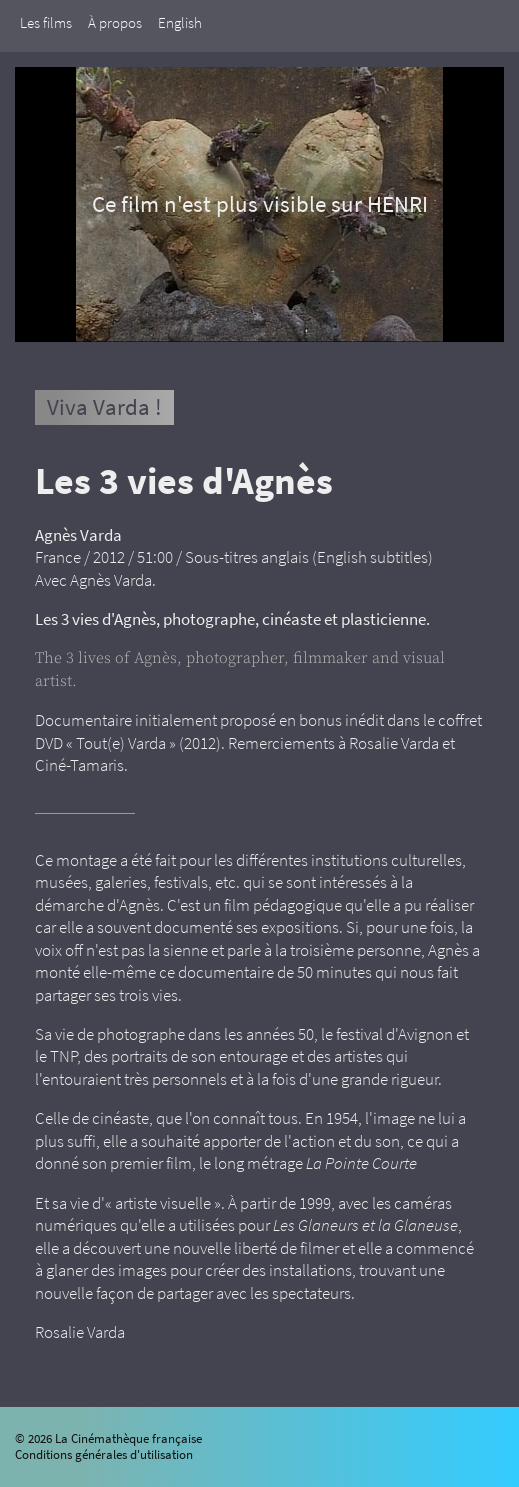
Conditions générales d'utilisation (104, 1454)
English (180, 22)
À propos (115, 22)
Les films (46, 22)
